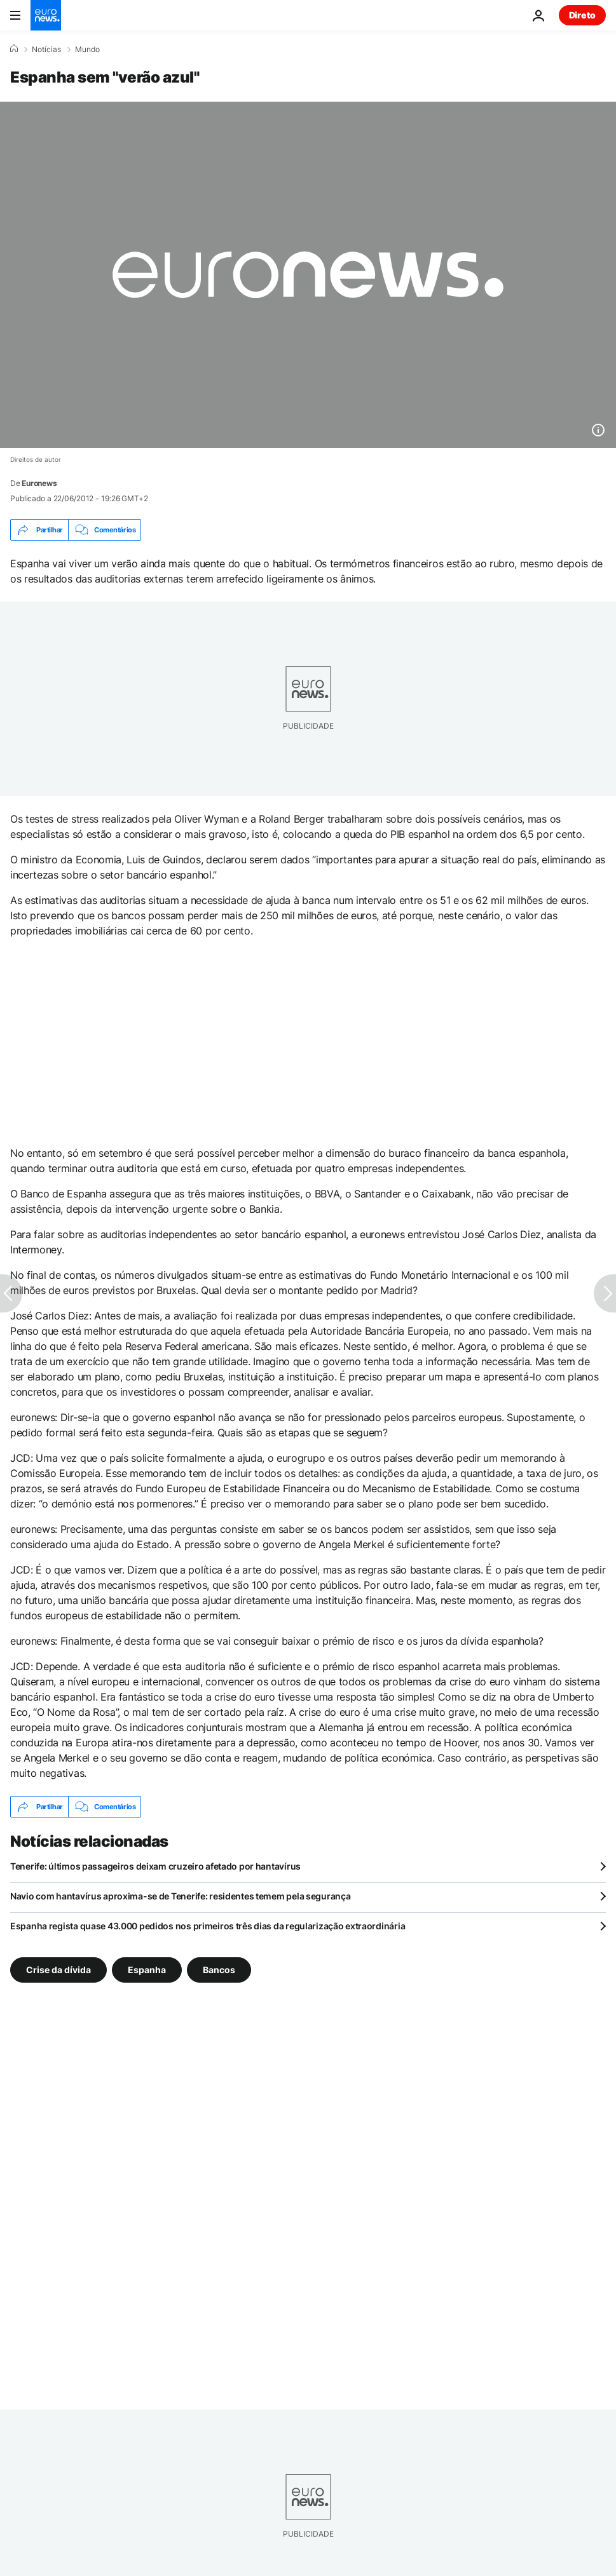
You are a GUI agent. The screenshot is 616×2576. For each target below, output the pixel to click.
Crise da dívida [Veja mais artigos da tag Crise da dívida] (58, 1969)
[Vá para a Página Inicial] (46, 15)
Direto (582, 15)
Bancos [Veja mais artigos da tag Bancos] (219, 1969)
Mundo (87, 49)
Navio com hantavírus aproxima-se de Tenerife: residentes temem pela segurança (180, 1896)
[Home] (14, 48)
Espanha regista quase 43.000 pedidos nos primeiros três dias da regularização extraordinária (207, 1925)
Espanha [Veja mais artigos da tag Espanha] (147, 1969)
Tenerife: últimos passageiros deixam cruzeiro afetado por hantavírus (155, 1866)
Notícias (46, 49)
